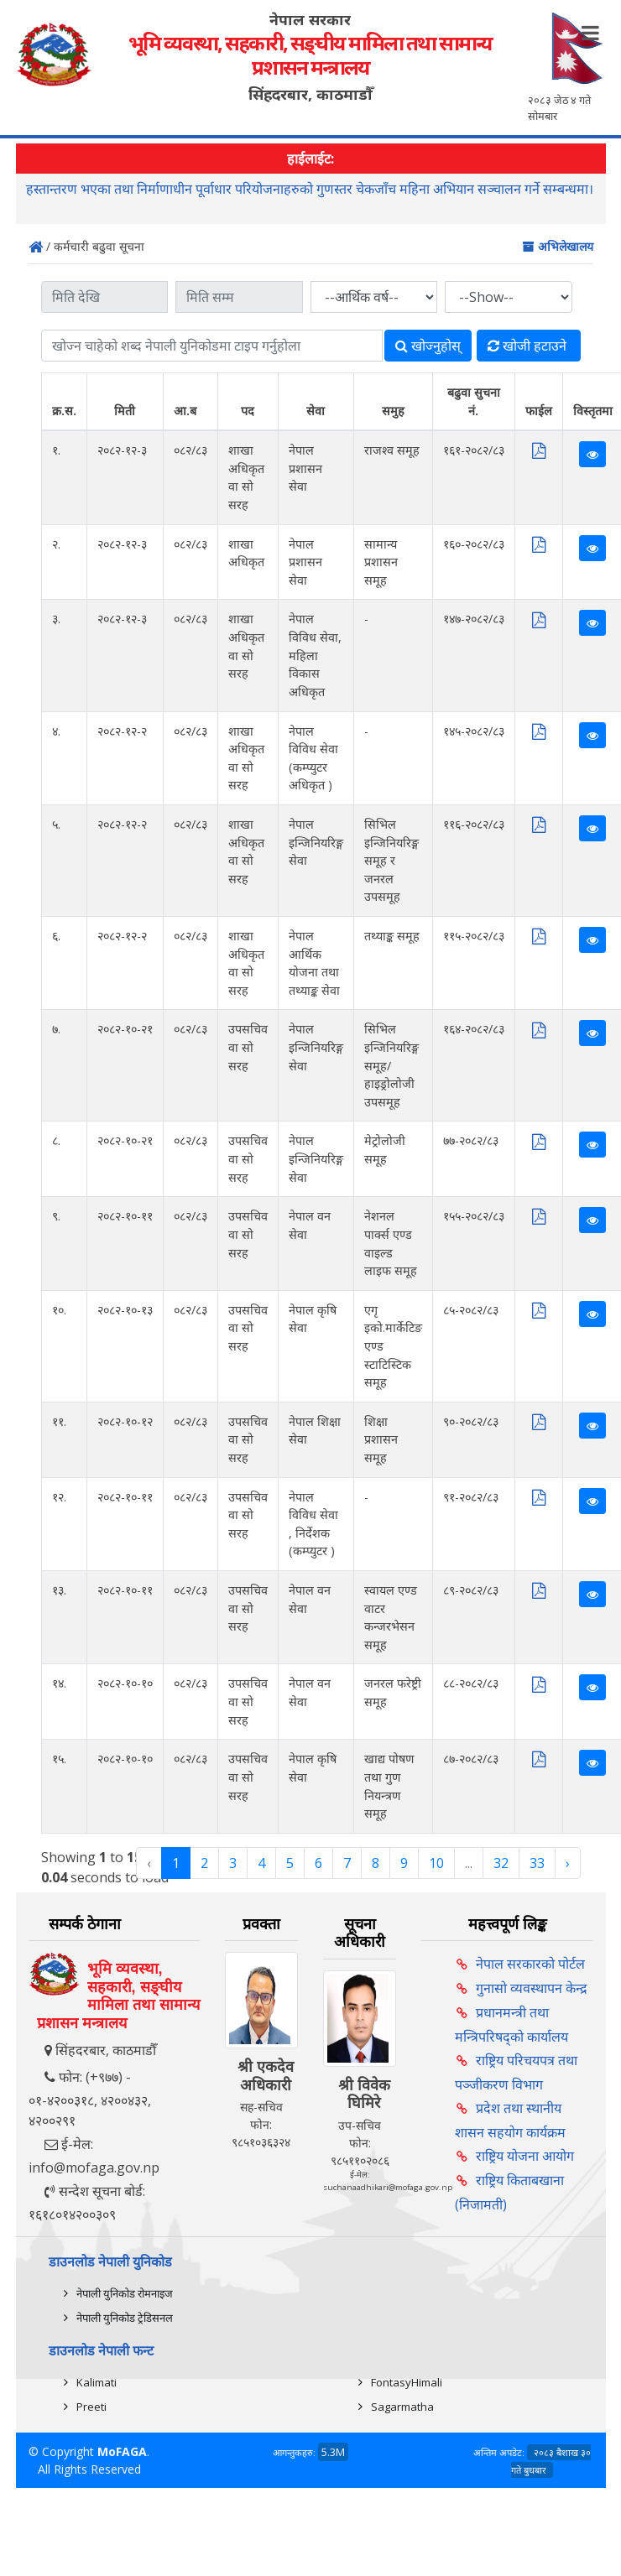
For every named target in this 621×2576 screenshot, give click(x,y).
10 (436, 1863)
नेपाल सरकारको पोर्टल (530, 1963)
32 (501, 1863)
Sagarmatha (402, 2406)
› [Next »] (568, 1863)
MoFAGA (122, 2451)
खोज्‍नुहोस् (428, 345)
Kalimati (96, 2382)
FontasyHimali (406, 2382)
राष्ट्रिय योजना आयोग (525, 2156)
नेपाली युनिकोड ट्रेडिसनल (124, 2317)
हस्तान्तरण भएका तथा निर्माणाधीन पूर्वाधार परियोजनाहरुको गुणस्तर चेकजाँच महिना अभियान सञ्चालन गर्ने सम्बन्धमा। (309, 189)
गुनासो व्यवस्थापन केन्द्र (531, 1988)
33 (537, 1863)
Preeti (91, 2406)
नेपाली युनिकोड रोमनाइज (124, 2293)
